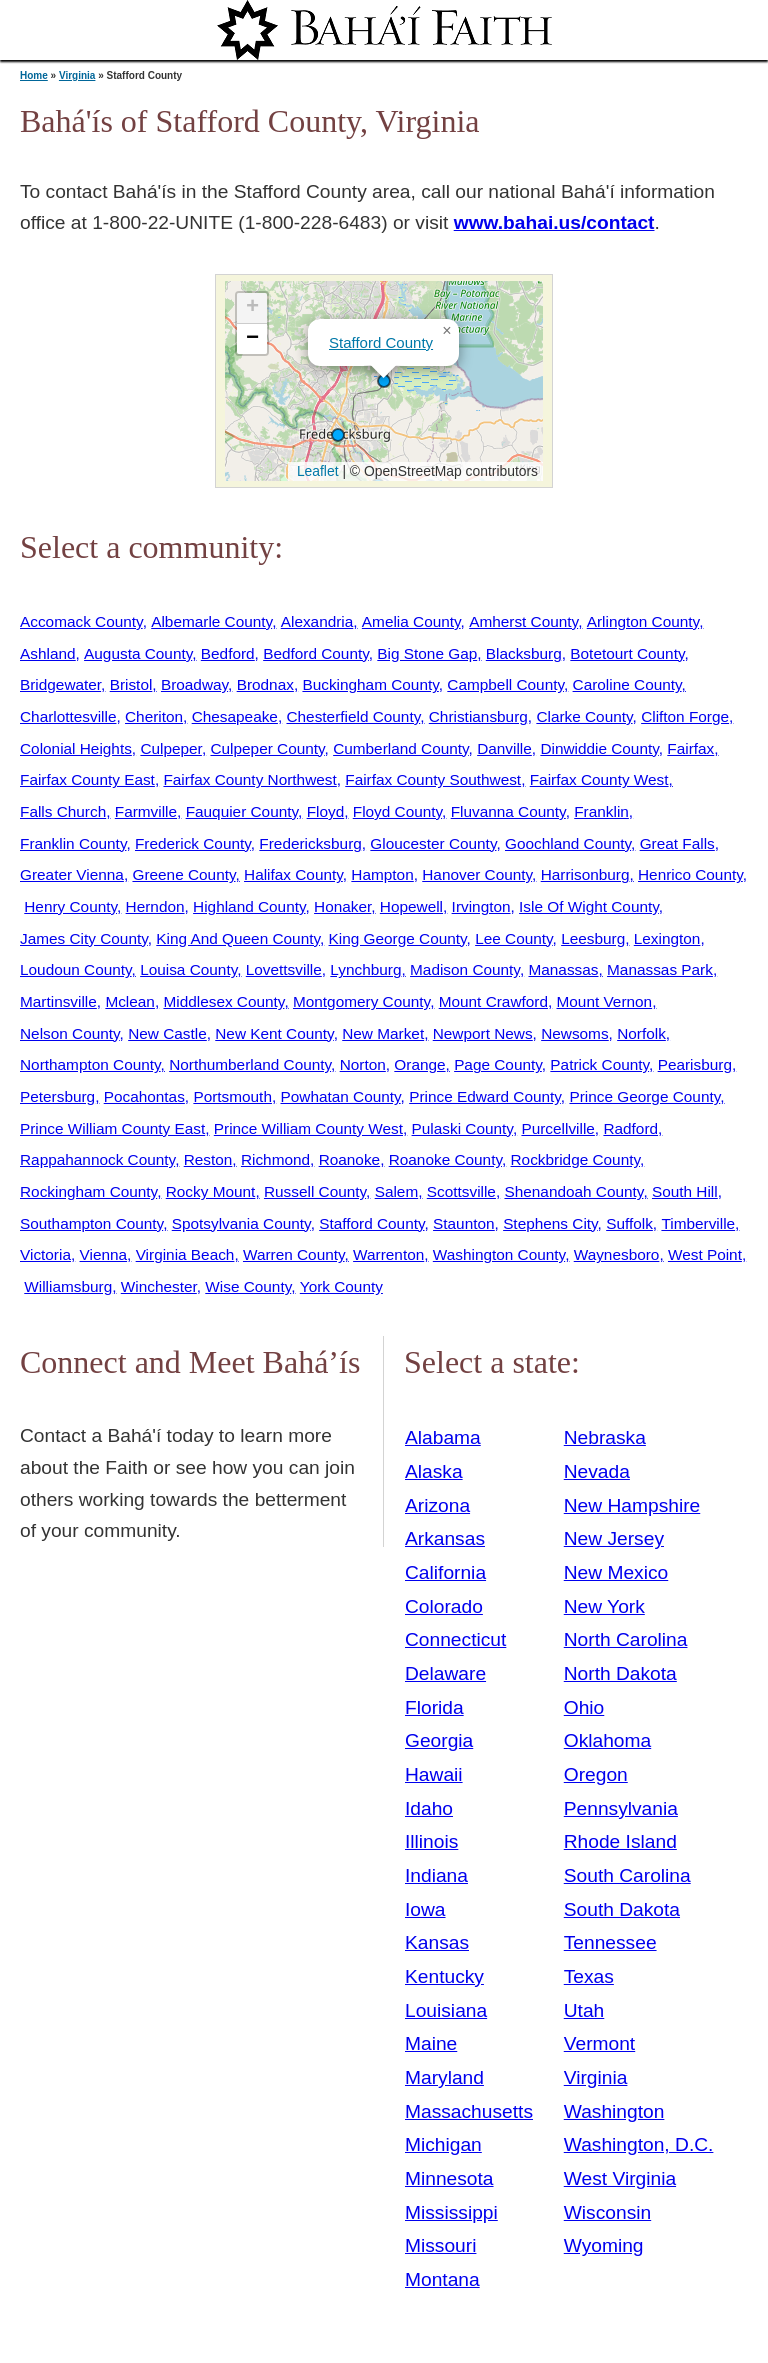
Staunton (464, 1223)
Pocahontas (144, 1096)
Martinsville (58, 1001)
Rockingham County (88, 1191)
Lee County (513, 938)
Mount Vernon (605, 1001)
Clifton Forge (685, 716)
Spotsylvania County (241, 1223)
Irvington (481, 906)
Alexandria (317, 621)
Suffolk (629, 1223)
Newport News (483, 1033)
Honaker (342, 906)
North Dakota (620, 1673)
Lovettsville (284, 969)
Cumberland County (400, 748)
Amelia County (411, 621)
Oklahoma (607, 1740)
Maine (431, 2043)
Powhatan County (341, 1096)
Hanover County (477, 874)
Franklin (601, 811)
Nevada (597, 1471)
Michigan (443, 2144)
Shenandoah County (573, 1191)
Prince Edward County (485, 1096)
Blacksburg (524, 653)
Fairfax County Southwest (433, 779)
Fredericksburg (310, 843)
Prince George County (644, 1096)
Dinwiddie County (599, 748)
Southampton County (91, 1223)
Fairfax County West (599, 779)
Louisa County (188, 969)
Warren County (294, 1254)
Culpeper (170, 748)
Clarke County (584, 716)
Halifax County (293, 874)
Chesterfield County (353, 716)
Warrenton (388, 1254)
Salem (397, 1191)
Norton (363, 1064)
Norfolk (641, 1033)
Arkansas (445, 1538)
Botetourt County (627, 653)
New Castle (167, 1033)
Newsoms (574, 1033)
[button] (338, 435)
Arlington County (643, 621)
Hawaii (434, 1774)
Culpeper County (267, 748)
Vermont (599, 2043)
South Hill (685, 1191)
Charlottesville (68, 716)
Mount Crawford (493, 1001)
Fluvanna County (508, 811)
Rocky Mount (211, 1191)
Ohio (584, 1707)
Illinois (431, 1841)
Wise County (248, 1286)
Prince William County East (112, 1128)
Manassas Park (660, 969)
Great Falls (677, 843)
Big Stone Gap (427, 653)
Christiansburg (478, 716)
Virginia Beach (185, 1254)
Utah (584, 2010)
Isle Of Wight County (589, 906)
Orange (419, 1064)
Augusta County (138, 653)
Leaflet (315, 471)
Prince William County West (308, 1128)
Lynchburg (365, 969)
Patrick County (599, 1064)
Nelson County (70, 1033)
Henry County (70, 906)
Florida (434, 1707)
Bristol (131, 684)
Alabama (443, 1437)
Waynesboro (617, 1254)
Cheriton (154, 716)
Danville (504, 748)
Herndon (155, 906)
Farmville (146, 811)
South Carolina (627, 1875)
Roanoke (349, 1159)
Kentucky (444, 1976)
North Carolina (626, 1639)
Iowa (425, 1909)
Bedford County (316, 653)
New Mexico (616, 1572)
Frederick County (193, 843)
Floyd (326, 811)
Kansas (437, 1942)
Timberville (698, 1223)
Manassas (563, 969)
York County (341, 1286)
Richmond (275, 1159)
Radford (630, 1128)
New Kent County (274, 1033)
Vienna (104, 1254)
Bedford (228, 653)
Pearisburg (695, 1064)
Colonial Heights (76, 748)
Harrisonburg (585, 874)
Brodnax (265, 684)
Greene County (183, 874)
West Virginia (620, 2178)
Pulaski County (462, 1128)
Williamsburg (68, 1286)
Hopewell (411, 906)
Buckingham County (370, 684)
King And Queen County (238, 938)
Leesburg (593, 938)
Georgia (439, 1740)
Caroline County (627, 684)
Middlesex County (223, 1001)
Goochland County (568, 843)
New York (604, 1606)
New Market (383, 1033)
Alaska (434, 1471)
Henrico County (690, 874)
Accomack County (81, 621)
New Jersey (614, 1538)
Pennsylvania (621, 1808)
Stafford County (381, 342)
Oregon (596, 1774)
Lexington (667, 938)
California (445, 1572)
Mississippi (451, 2212)
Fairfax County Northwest (249, 779)
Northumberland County (250, 1064)
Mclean (130, 1001)
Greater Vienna (72, 874)
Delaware (445, 1673)
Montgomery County (361, 1001)
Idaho (429, 1808)
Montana (442, 2279)
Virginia (77, 75)
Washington (614, 2111)
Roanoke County (445, 1159)
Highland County (249, 906)
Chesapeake (235, 716)
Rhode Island (620, 1841)
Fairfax (690, 748)
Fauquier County (242, 811)
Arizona (437, 1505)
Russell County (315, 1191)
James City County (84, 938)
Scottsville (461, 1191)
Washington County (499, 1254)
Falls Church (63, 811)
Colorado (444, 1606)
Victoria (45, 1254)
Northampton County (90, 1064)
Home (34, 75)
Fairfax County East (87, 779)
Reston (208, 1159)
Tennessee (610, 1942)
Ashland (48, 653)
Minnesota (449, 2178)
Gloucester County (433, 843)
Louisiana (446, 2010)
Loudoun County (76, 969)
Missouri (440, 2245)
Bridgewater (60, 684)
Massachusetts (469, 2111)
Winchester (159, 1286)
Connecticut (455, 1639)
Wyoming (604, 2245)
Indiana (436, 1875)
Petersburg (57, 1096)
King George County (398, 938)
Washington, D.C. (639, 2144)
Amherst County (523, 621)
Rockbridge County (575, 1159)
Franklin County (73, 843)
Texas (589, 1976)
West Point (705, 1254)
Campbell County (505, 684)
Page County (498, 1064)
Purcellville (557, 1128)
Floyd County (397, 811)
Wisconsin (607, 2212)
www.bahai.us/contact (554, 222)
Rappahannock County (97, 1159)
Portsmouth (232, 1096)
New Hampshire (632, 1505)
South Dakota (622, 1909)
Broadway (194, 684)
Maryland (444, 2077)
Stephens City (550, 1223)
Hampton (382, 874)
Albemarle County (211, 621)
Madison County (465, 969)
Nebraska (605, 1437)
